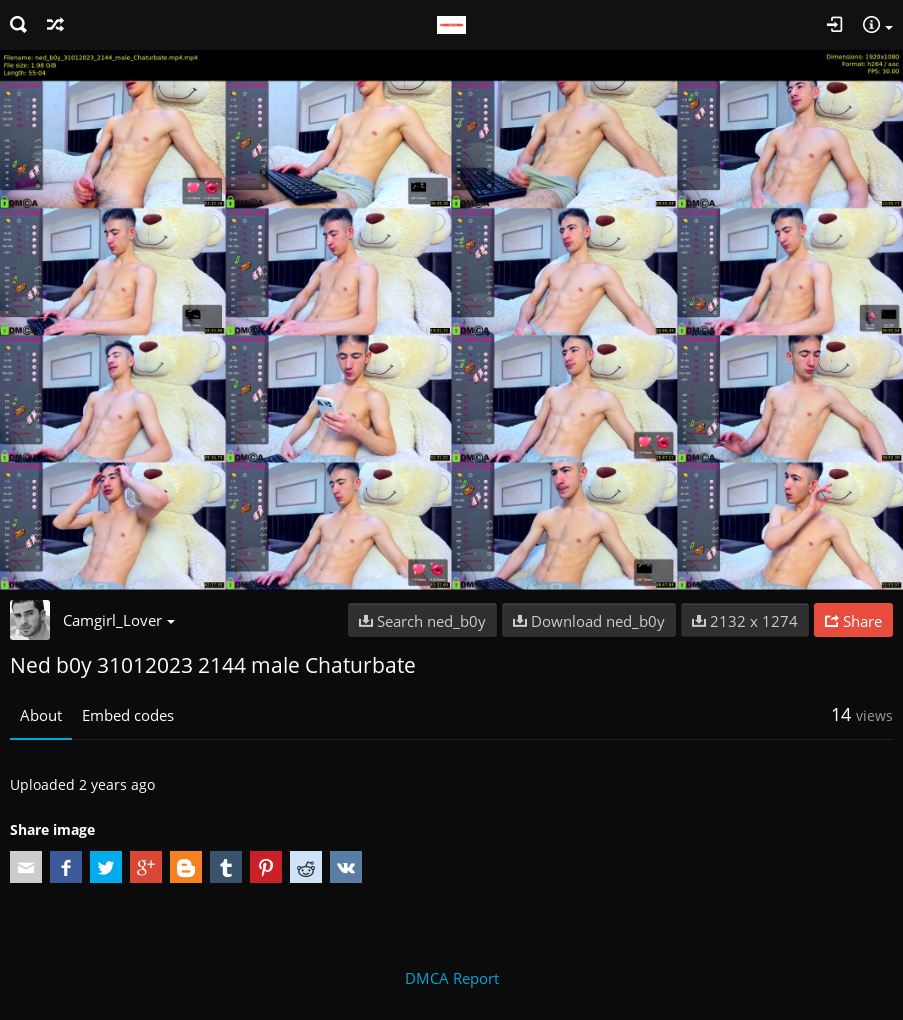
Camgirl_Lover (119, 620)
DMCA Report (452, 978)
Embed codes (128, 715)
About (41, 715)
